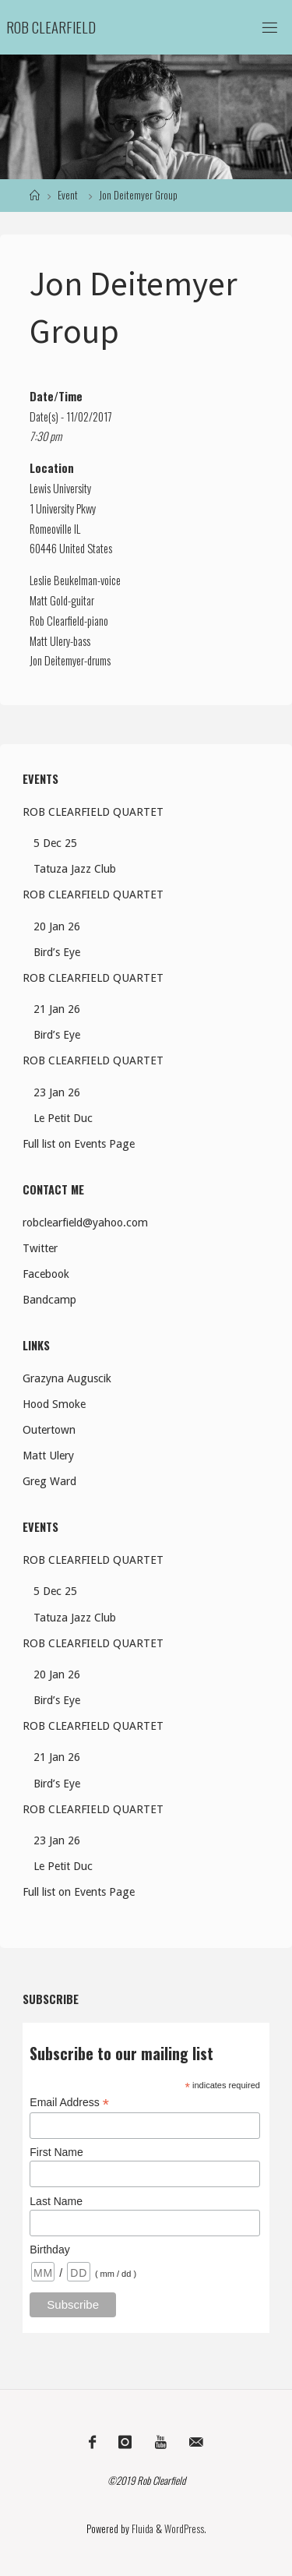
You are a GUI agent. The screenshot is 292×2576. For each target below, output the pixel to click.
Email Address (69, 2102)
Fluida (141, 2528)
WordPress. (185, 2528)
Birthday (49, 2249)
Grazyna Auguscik (67, 1378)
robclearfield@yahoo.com (85, 1222)
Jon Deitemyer (57, 660)
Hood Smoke (54, 1404)
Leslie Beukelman (63, 580)
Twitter (40, 1248)
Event (68, 195)
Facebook (46, 1274)
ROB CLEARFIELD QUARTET (93, 812)
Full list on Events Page (79, 1144)
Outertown (49, 1430)
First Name (56, 2152)
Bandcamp (49, 1299)
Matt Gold (49, 600)
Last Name (56, 2201)
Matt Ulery (50, 641)
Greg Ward (49, 1481)
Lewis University (60, 488)
